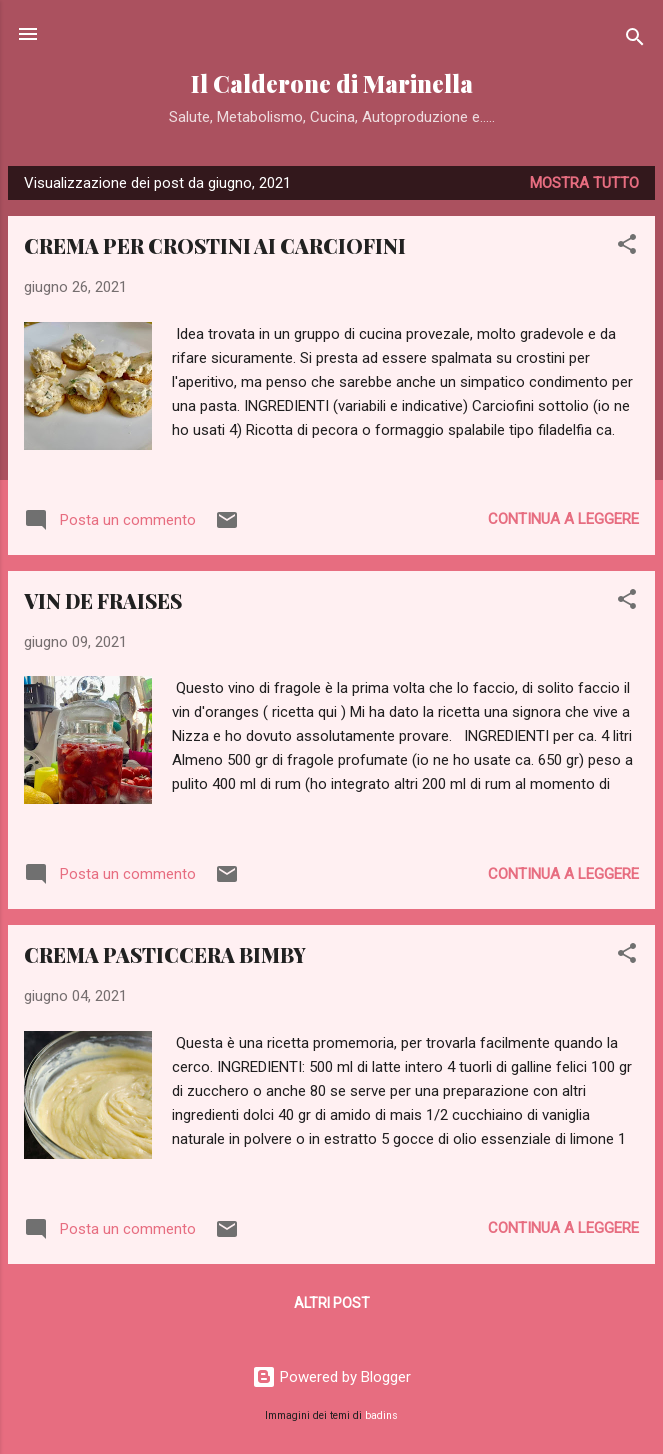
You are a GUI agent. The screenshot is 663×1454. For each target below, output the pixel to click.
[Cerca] (635, 40)
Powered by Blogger (331, 1377)
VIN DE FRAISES (103, 600)
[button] (627, 247)
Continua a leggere (563, 519)
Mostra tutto (584, 183)
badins (381, 1415)
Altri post (332, 1303)
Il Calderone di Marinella (332, 83)
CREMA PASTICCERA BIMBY (165, 954)
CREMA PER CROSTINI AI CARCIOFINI (215, 245)
